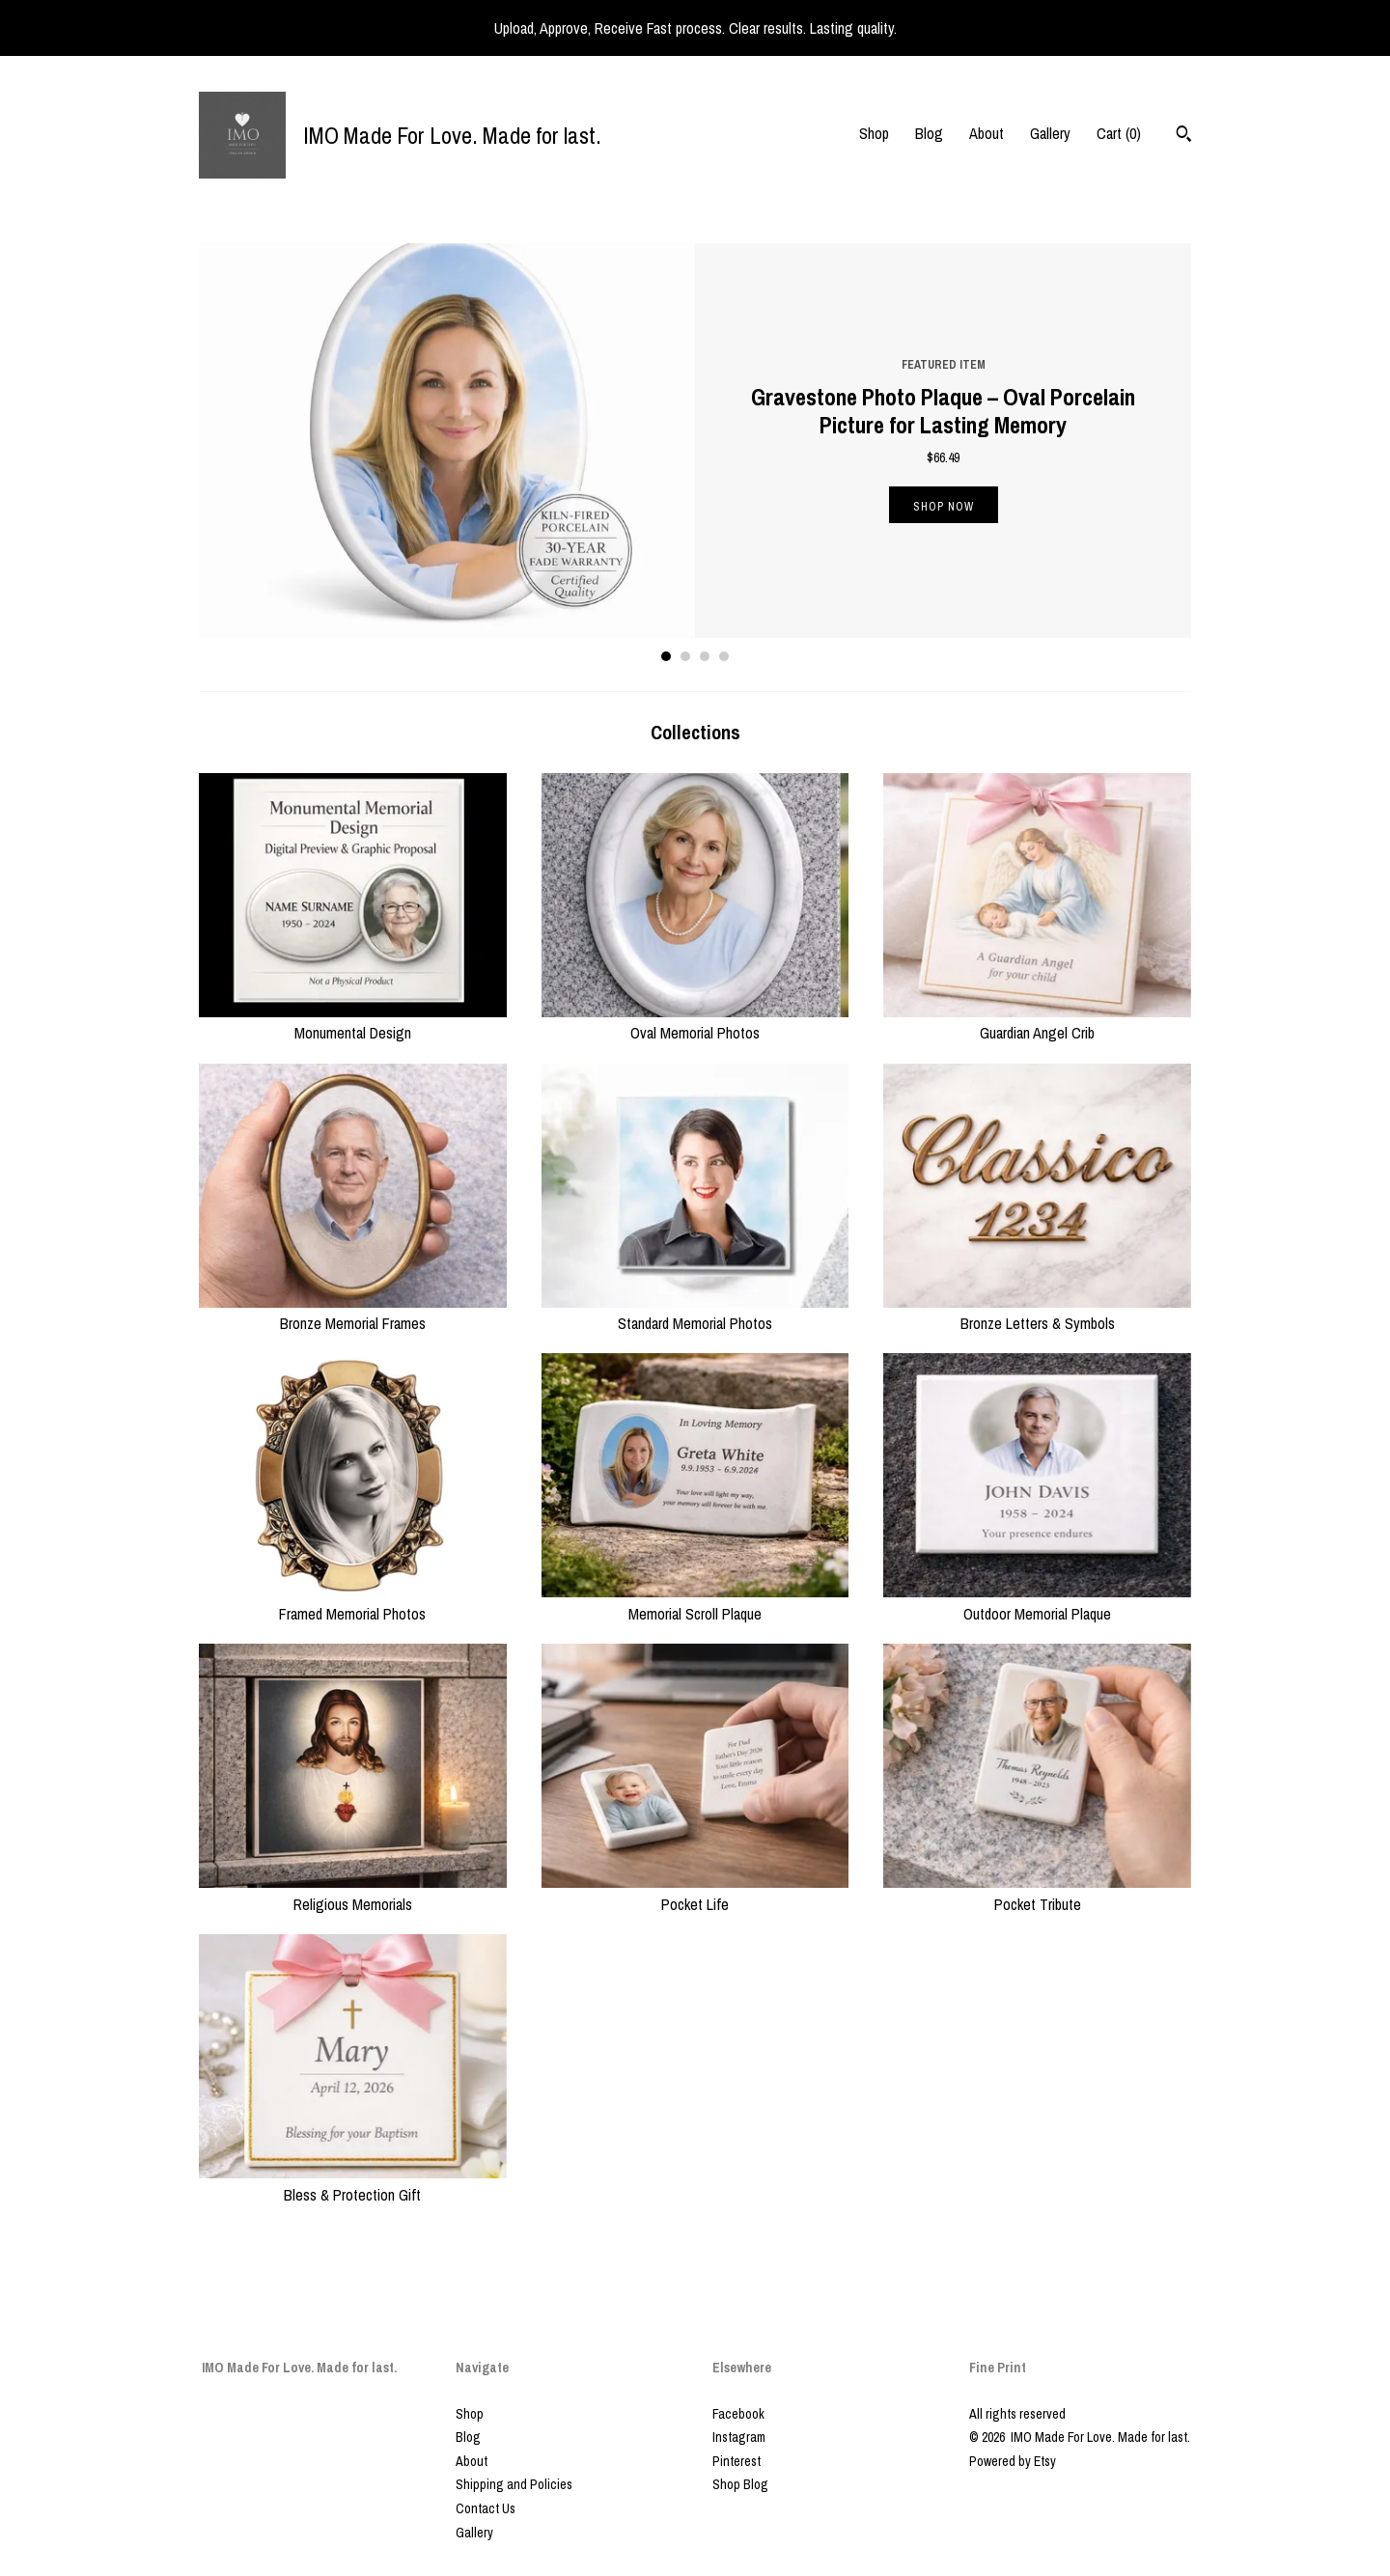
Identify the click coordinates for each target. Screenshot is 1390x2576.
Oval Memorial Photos (695, 1022)
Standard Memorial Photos (695, 1312)
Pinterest (736, 2461)
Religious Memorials (353, 1892)
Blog (929, 133)
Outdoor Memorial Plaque (1037, 1602)
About (986, 133)
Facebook (738, 2414)
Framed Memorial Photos (353, 1602)
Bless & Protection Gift (353, 2183)
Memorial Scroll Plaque (695, 1602)
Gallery (1050, 133)
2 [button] (685, 656)
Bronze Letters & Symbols (1037, 1312)
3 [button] (704, 656)
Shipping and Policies (514, 2484)
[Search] (1184, 136)
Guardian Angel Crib (1037, 1022)
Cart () (1119, 133)
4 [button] (724, 656)
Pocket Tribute (1037, 1892)
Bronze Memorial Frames (353, 1312)
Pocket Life (695, 1892)
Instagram (738, 2437)
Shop (874, 133)
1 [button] (666, 656)
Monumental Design (353, 1022)
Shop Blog (740, 2484)
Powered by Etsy (1012, 2461)
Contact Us (485, 2508)
